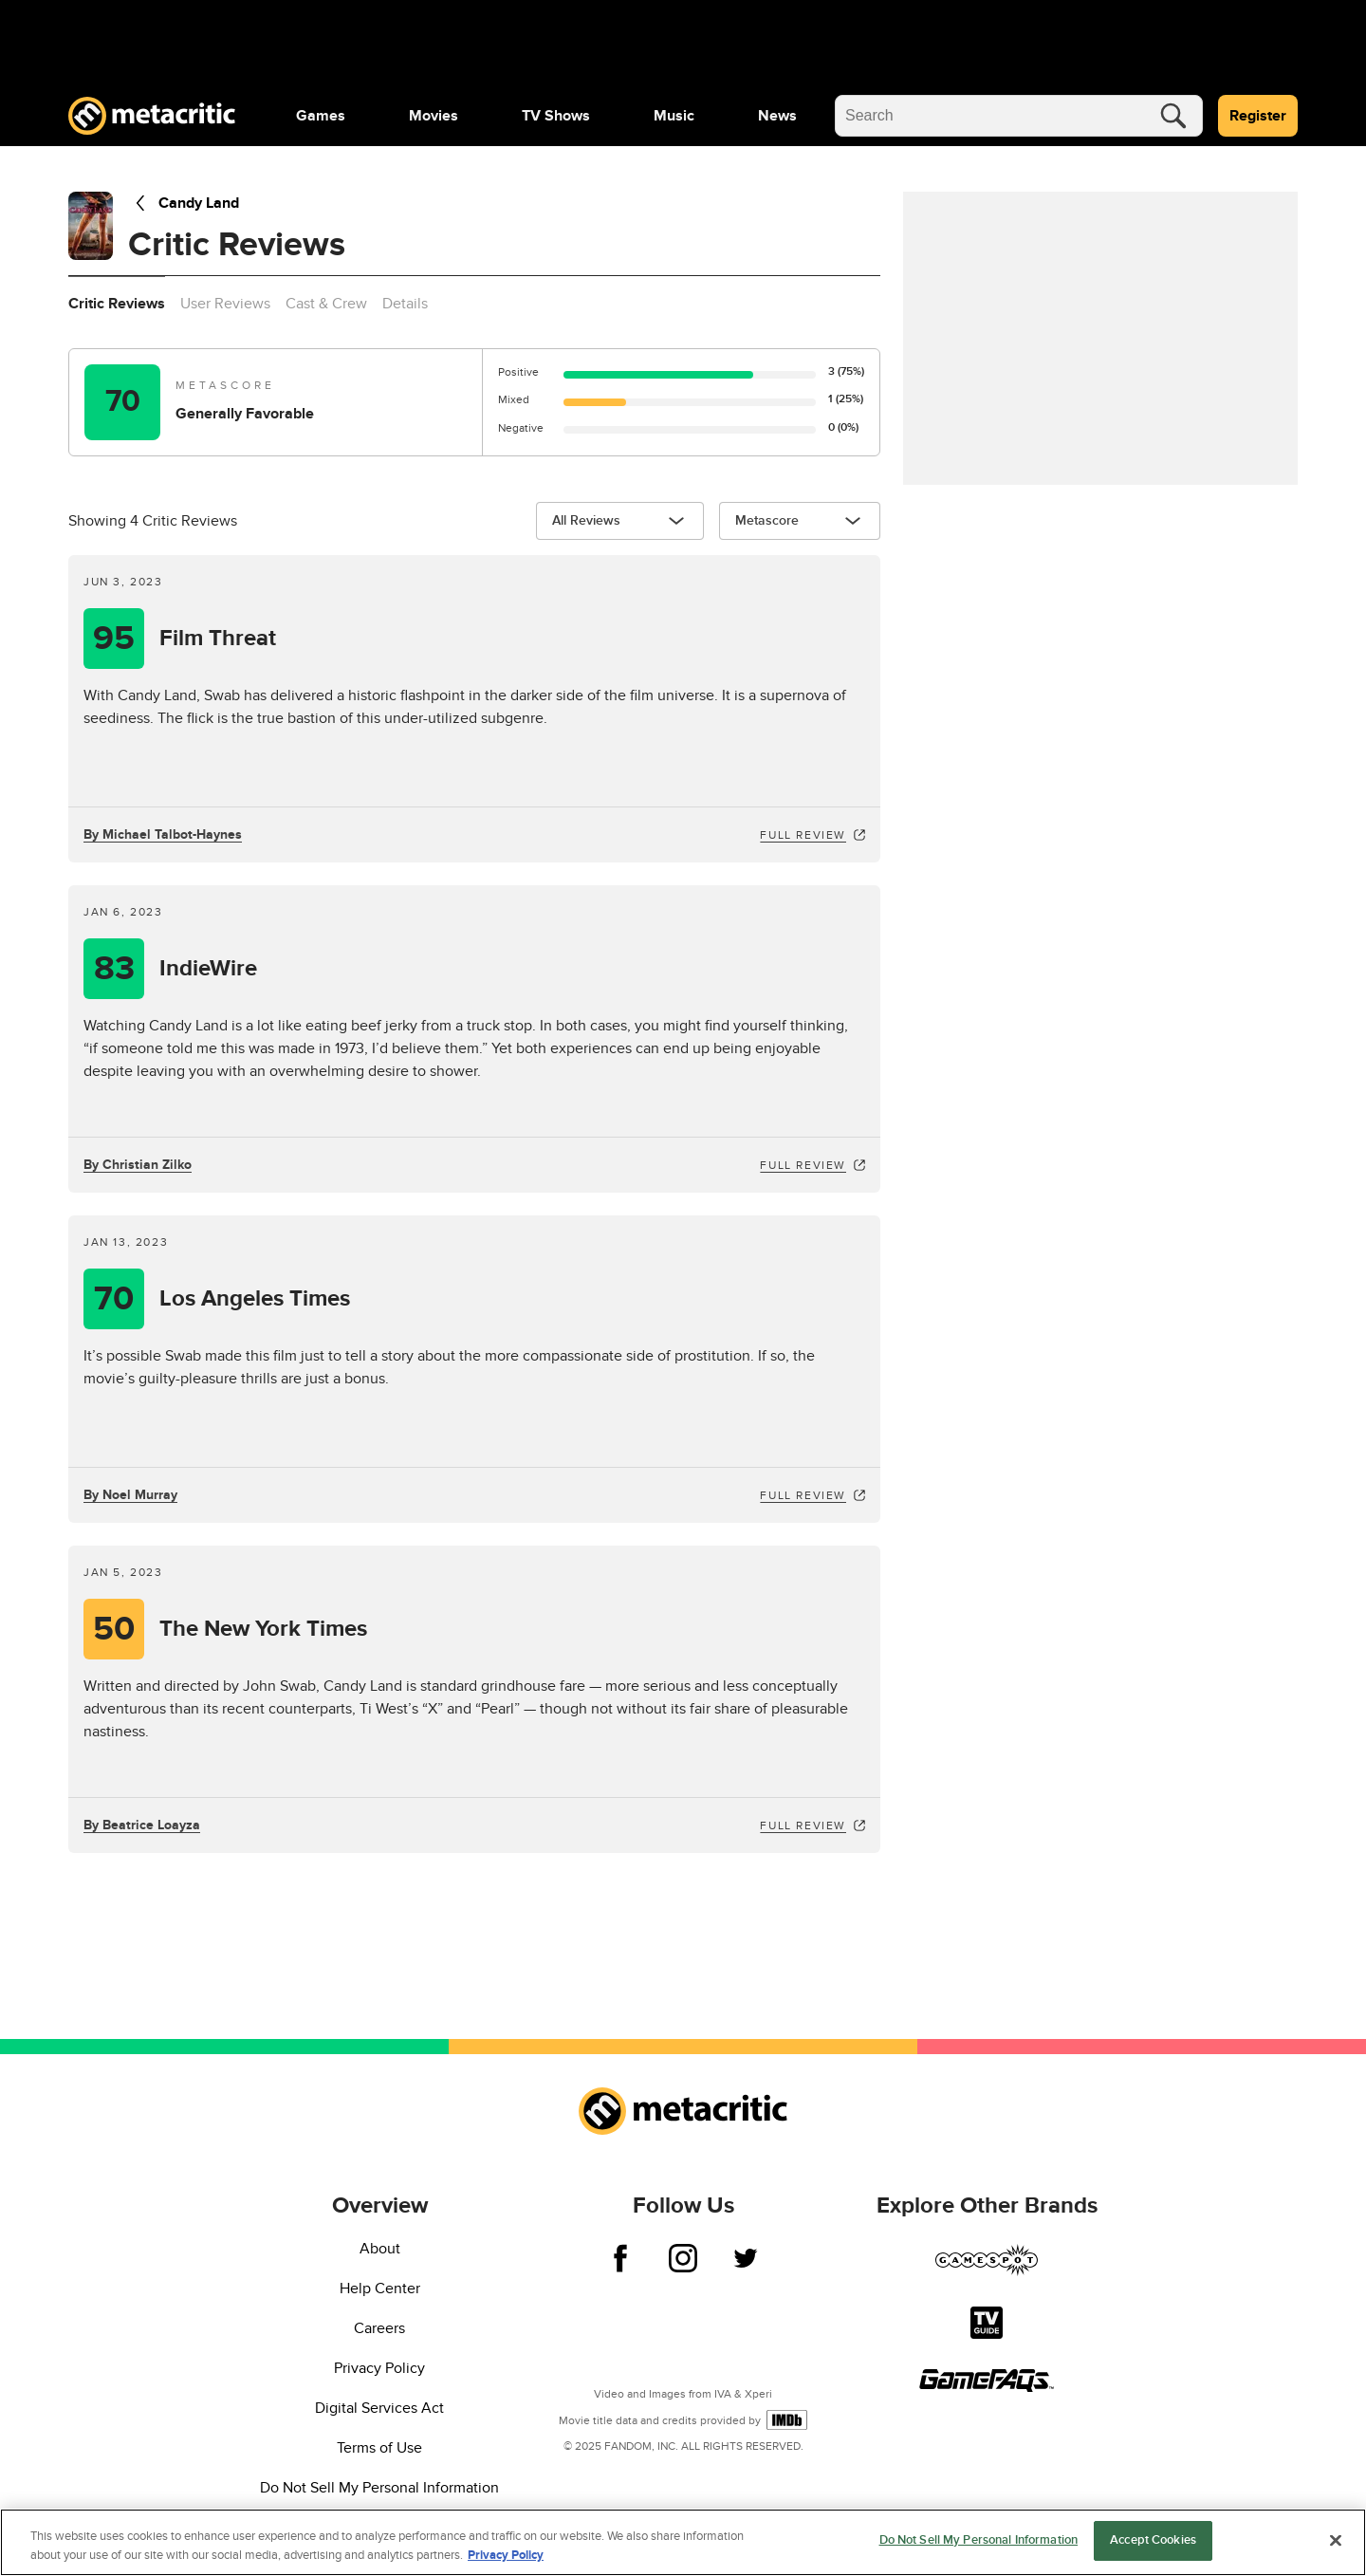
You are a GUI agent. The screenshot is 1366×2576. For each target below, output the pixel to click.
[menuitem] (320, 116)
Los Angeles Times (254, 1299)
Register (1257, 115)
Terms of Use (379, 2447)
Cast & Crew (326, 303)
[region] (683, 2542)
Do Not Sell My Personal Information (379, 2487)
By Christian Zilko (137, 1165)
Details (405, 303)
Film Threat (217, 638)
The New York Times (263, 1629)
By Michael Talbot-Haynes (162, 834)
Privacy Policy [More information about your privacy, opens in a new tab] (506, 2555)
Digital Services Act (379, 2408)
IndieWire (208, 968)
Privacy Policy (379, 2368)
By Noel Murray (130, 1495)
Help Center (380, 2288)
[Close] (1336, 2540)
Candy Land (183, 203)
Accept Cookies (1153, 2540)
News (777, 115)
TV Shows (556, 115)
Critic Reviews (116, 303)
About (380, 2248)
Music (674, 115)
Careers (379, 2328)
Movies (433, 115)
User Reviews (225, 303)
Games (320, 115)
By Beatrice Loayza (141, 1825)
